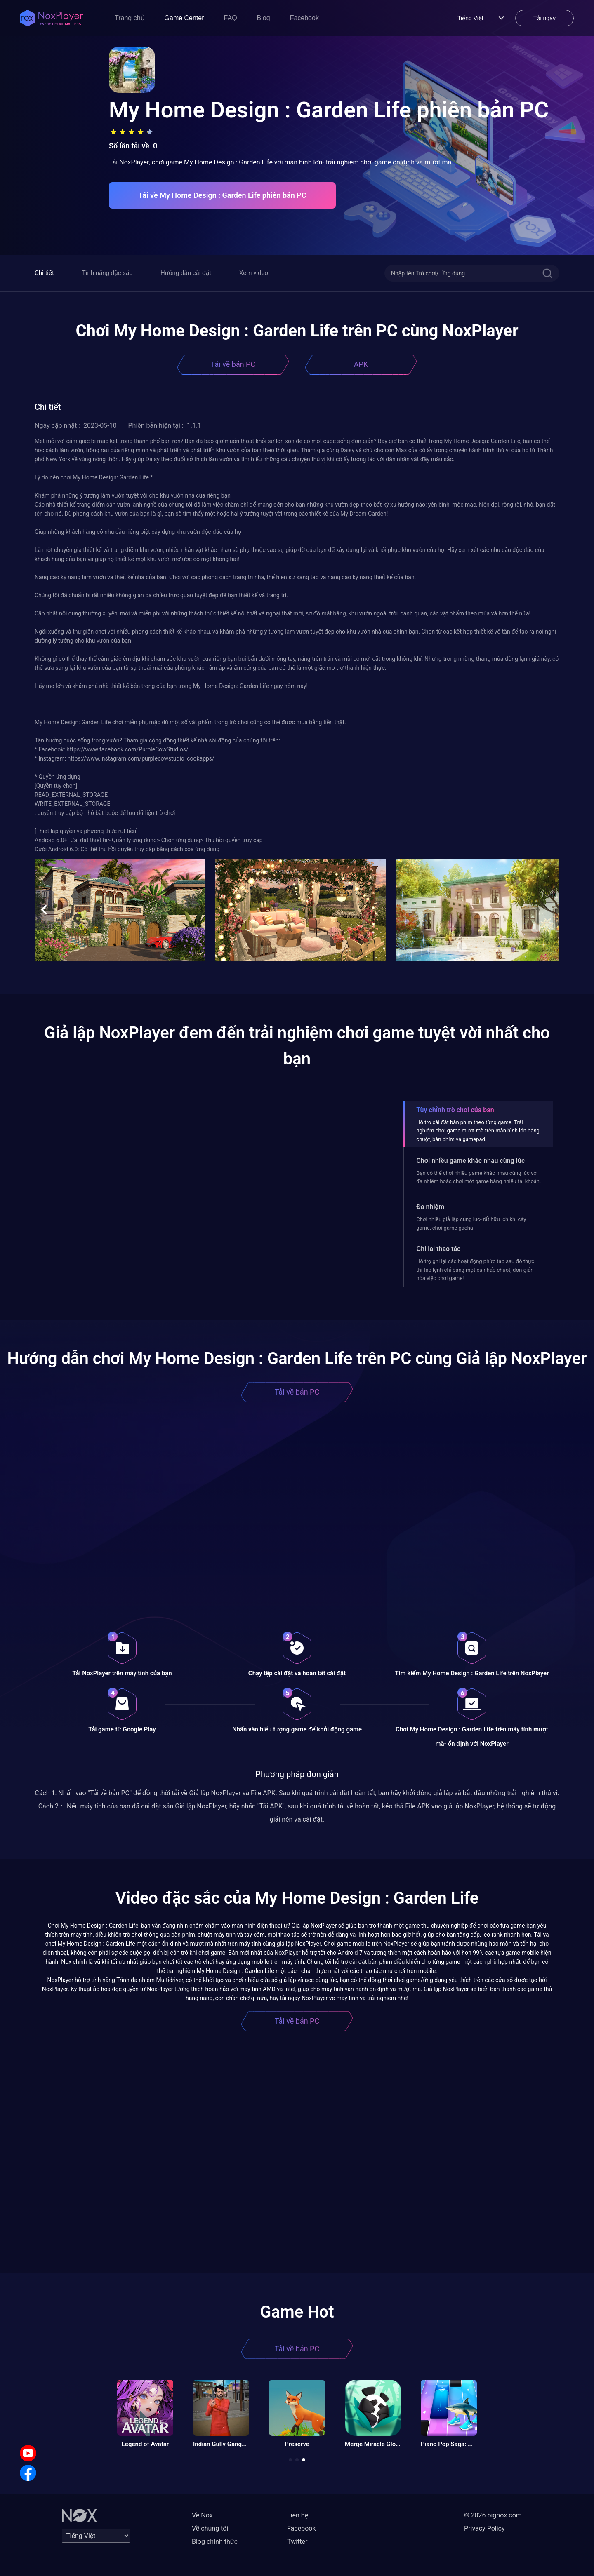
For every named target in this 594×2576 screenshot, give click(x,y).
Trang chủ (130, 17)
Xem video (253, 273)
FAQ (230, 17)
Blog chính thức (215, 2541)
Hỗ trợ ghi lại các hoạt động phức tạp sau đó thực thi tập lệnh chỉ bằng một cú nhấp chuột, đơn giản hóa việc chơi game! (475, 1269)
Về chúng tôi (210, 2528)
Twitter (297, 2541)
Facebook (304, 17)
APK (361, 364)
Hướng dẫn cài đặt (185, 273)
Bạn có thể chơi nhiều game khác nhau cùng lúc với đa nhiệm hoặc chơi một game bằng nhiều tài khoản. (478, 1177)
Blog (263, 17)
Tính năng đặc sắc (107, 273)
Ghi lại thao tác (438, 1249)
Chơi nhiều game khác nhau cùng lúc (470, 1161)
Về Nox (202, 2515)
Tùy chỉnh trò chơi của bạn (455, 1110)
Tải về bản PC (233, 364)
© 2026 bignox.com (493, 2515)
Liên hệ (297, 2515)
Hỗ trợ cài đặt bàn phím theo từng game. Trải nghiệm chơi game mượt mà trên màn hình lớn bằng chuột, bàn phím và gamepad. (478, 1130)
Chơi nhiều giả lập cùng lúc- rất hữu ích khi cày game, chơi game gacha (471, 1223)
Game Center (184, 17)
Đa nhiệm (430, 1207)
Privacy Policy (484, 2528)
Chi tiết (44, 273)
